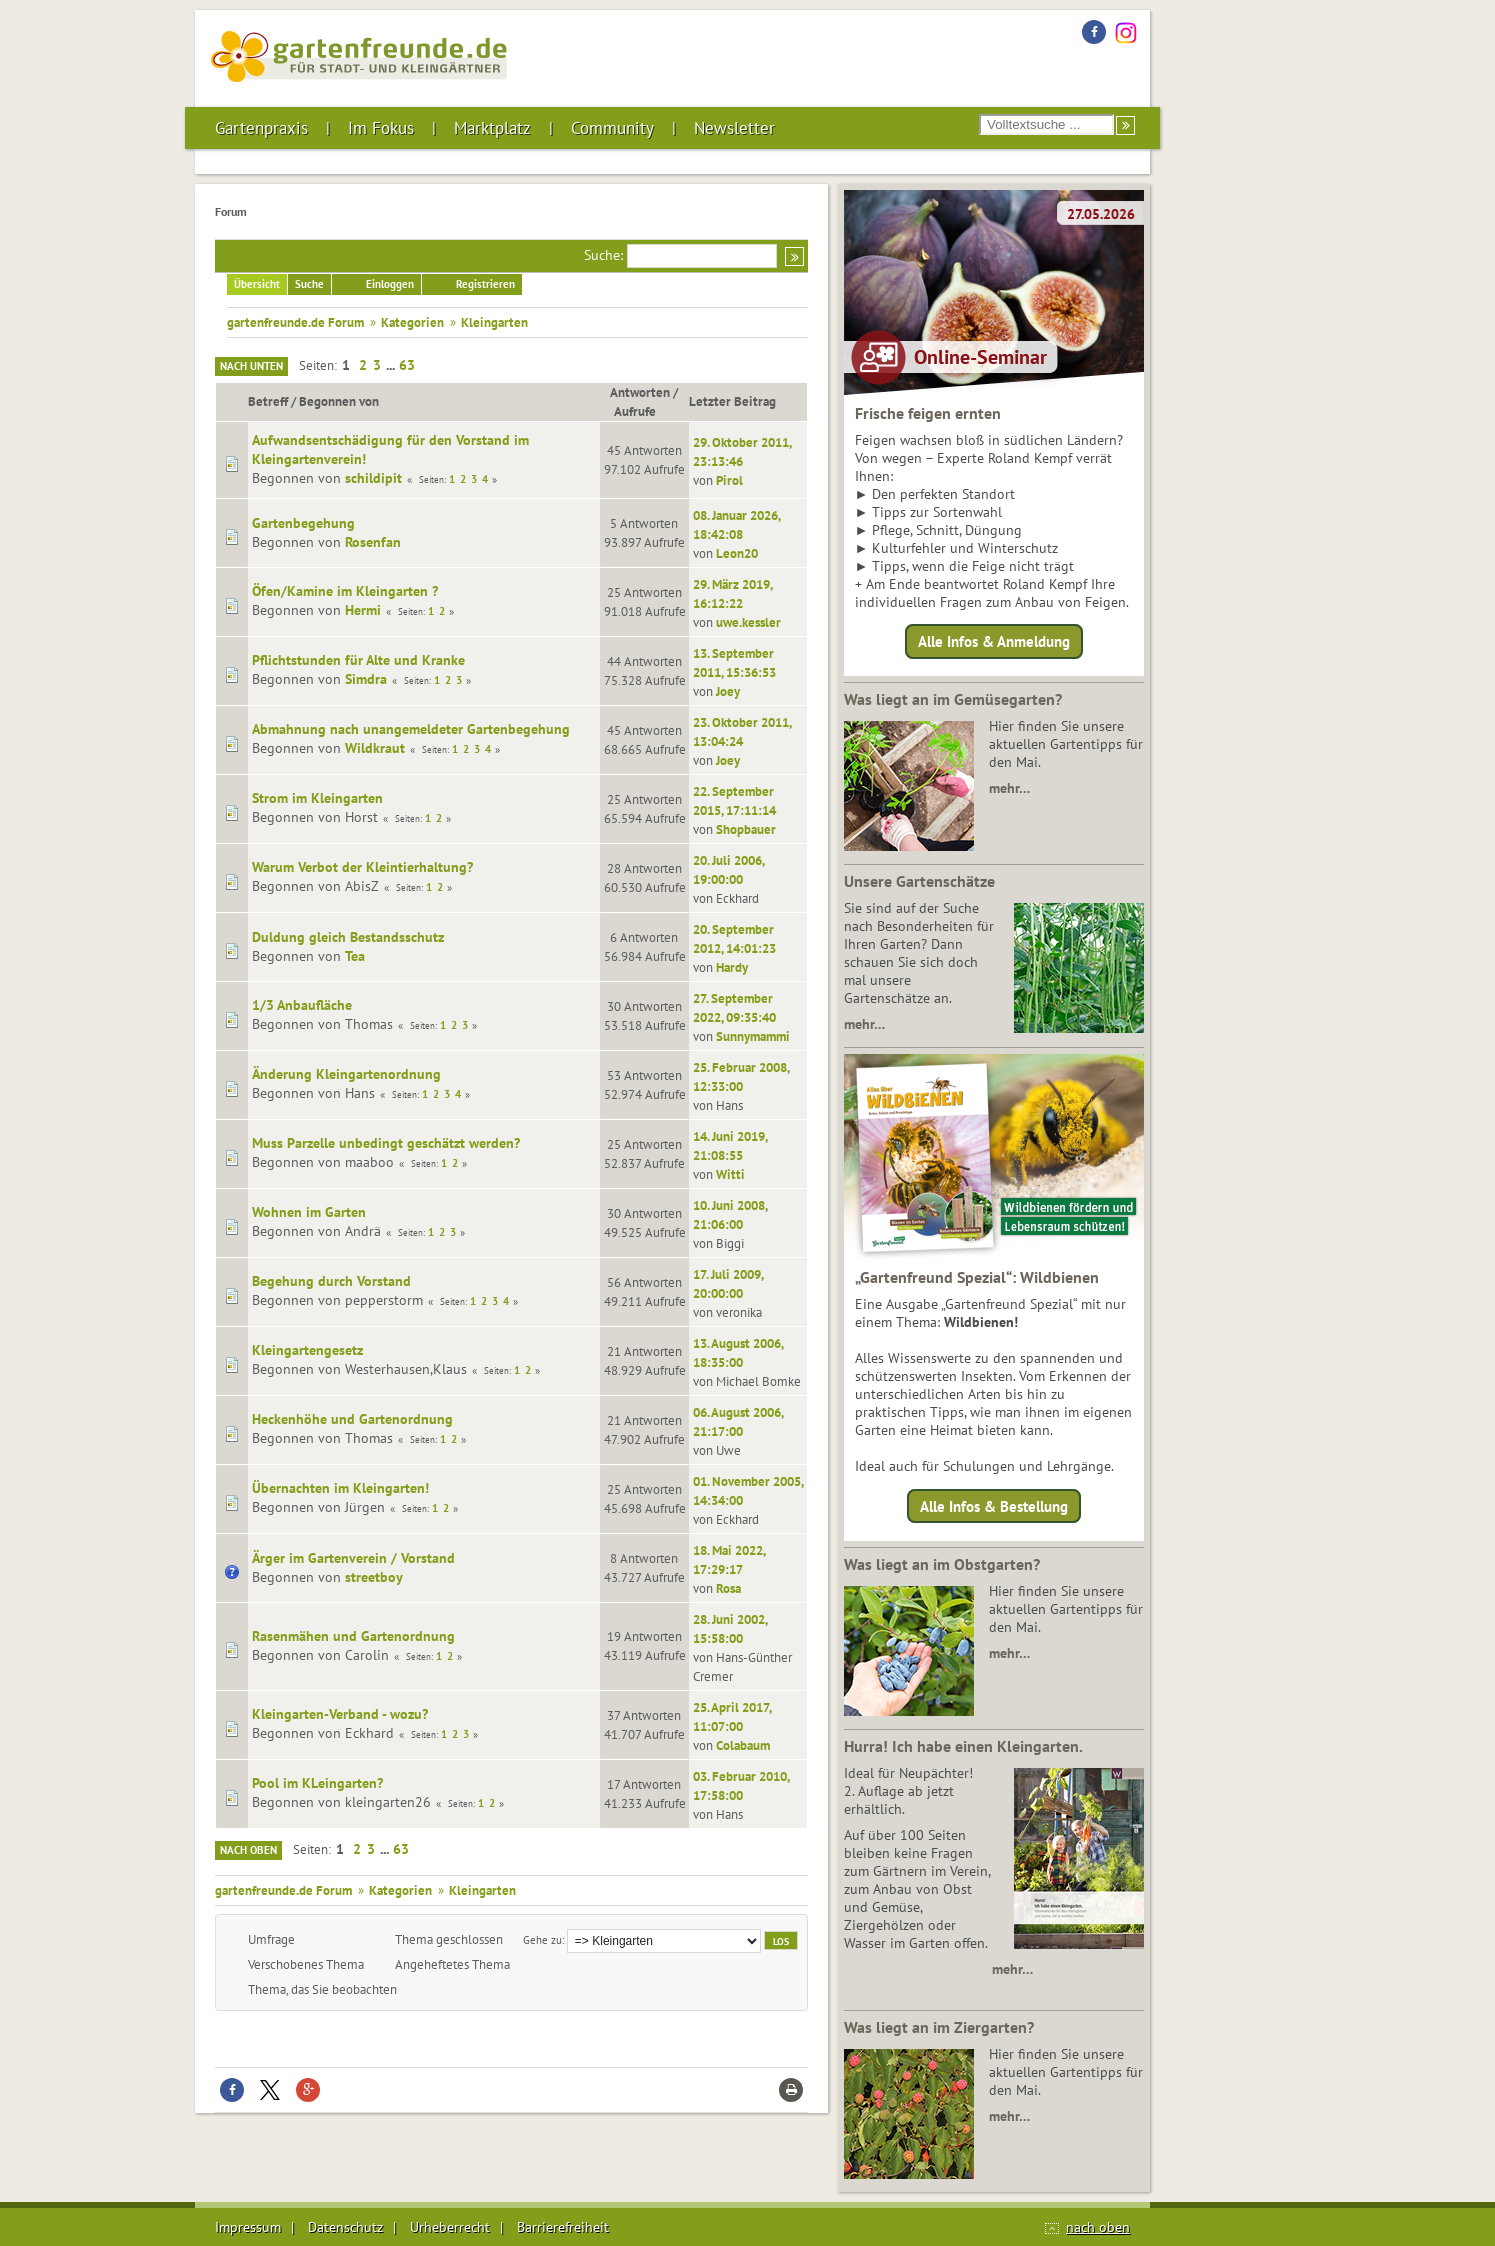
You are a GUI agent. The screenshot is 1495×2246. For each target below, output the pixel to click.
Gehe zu (542, 1939)
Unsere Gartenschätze (919, 881)
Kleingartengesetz (307, 1350)
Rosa (728, 1588)
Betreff (268, 401)
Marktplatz (492, 128)
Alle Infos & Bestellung (994, 1505)
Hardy (732, 967)
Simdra (366, 679)
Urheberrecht (450, 2227)
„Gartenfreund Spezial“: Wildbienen (977, 1277)
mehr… (1009, 788)
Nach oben (248, 1850)
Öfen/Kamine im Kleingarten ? (345, 591)
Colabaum (743, 1745)
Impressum (248, 2227)
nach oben (1098, 2227)
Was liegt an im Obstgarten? (942, 1564)
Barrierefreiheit (563, 2227)
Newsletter (734, 128)
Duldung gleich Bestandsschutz (348, 937)
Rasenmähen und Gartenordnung (353, 1636)
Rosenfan (373, 542)
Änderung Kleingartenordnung (346, 1074)
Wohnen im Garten (309, 1212)
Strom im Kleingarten (317, 798)
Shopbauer (746, 829)
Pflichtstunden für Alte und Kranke (358, 660)
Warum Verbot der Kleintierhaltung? (362, 867)
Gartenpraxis (261, 128)
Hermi (363, 610)
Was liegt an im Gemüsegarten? (953, 699)
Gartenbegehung (303, 523)
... (392, 365)
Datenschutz (345, 2227)
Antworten (640, 392)
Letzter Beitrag (732, 401)
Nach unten (251, 366)
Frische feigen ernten (928, 413)
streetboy (374, 1577)
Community (612, 128)
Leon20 (737, 553)
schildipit (373, 478)
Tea (355, 956)
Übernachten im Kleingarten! (340, 1488)
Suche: (603, 255)
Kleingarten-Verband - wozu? (340, 1714)
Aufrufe (644, 411)
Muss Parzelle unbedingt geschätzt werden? (386, 1143)
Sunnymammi (753, 1036)
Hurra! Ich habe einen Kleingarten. (963, 1746)
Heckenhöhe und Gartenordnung (352, 1419)
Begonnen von (339, 401)
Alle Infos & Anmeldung (994, 641)
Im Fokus (381, 128)
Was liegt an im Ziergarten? (939, 2027)
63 (407, 365)
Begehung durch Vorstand (331, 1281)
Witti (730, 1174)
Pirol (729, 480)
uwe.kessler (748, 622)
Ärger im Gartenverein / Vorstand (353, 1558)
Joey (728, 691)
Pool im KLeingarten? (317, 1783)
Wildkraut (375, 748)
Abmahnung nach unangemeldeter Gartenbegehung (411, 729)
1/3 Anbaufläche (302, 1005)
